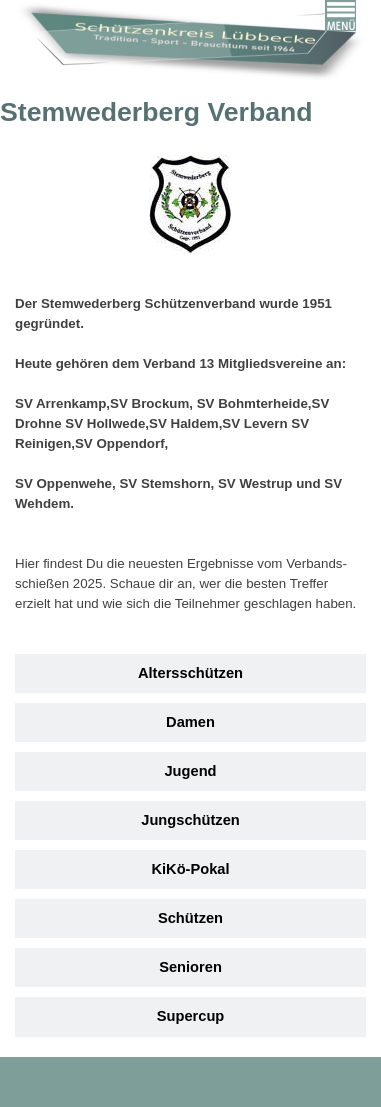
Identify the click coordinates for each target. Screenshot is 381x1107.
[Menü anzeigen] (340, 15)
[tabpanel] (190, 404)
